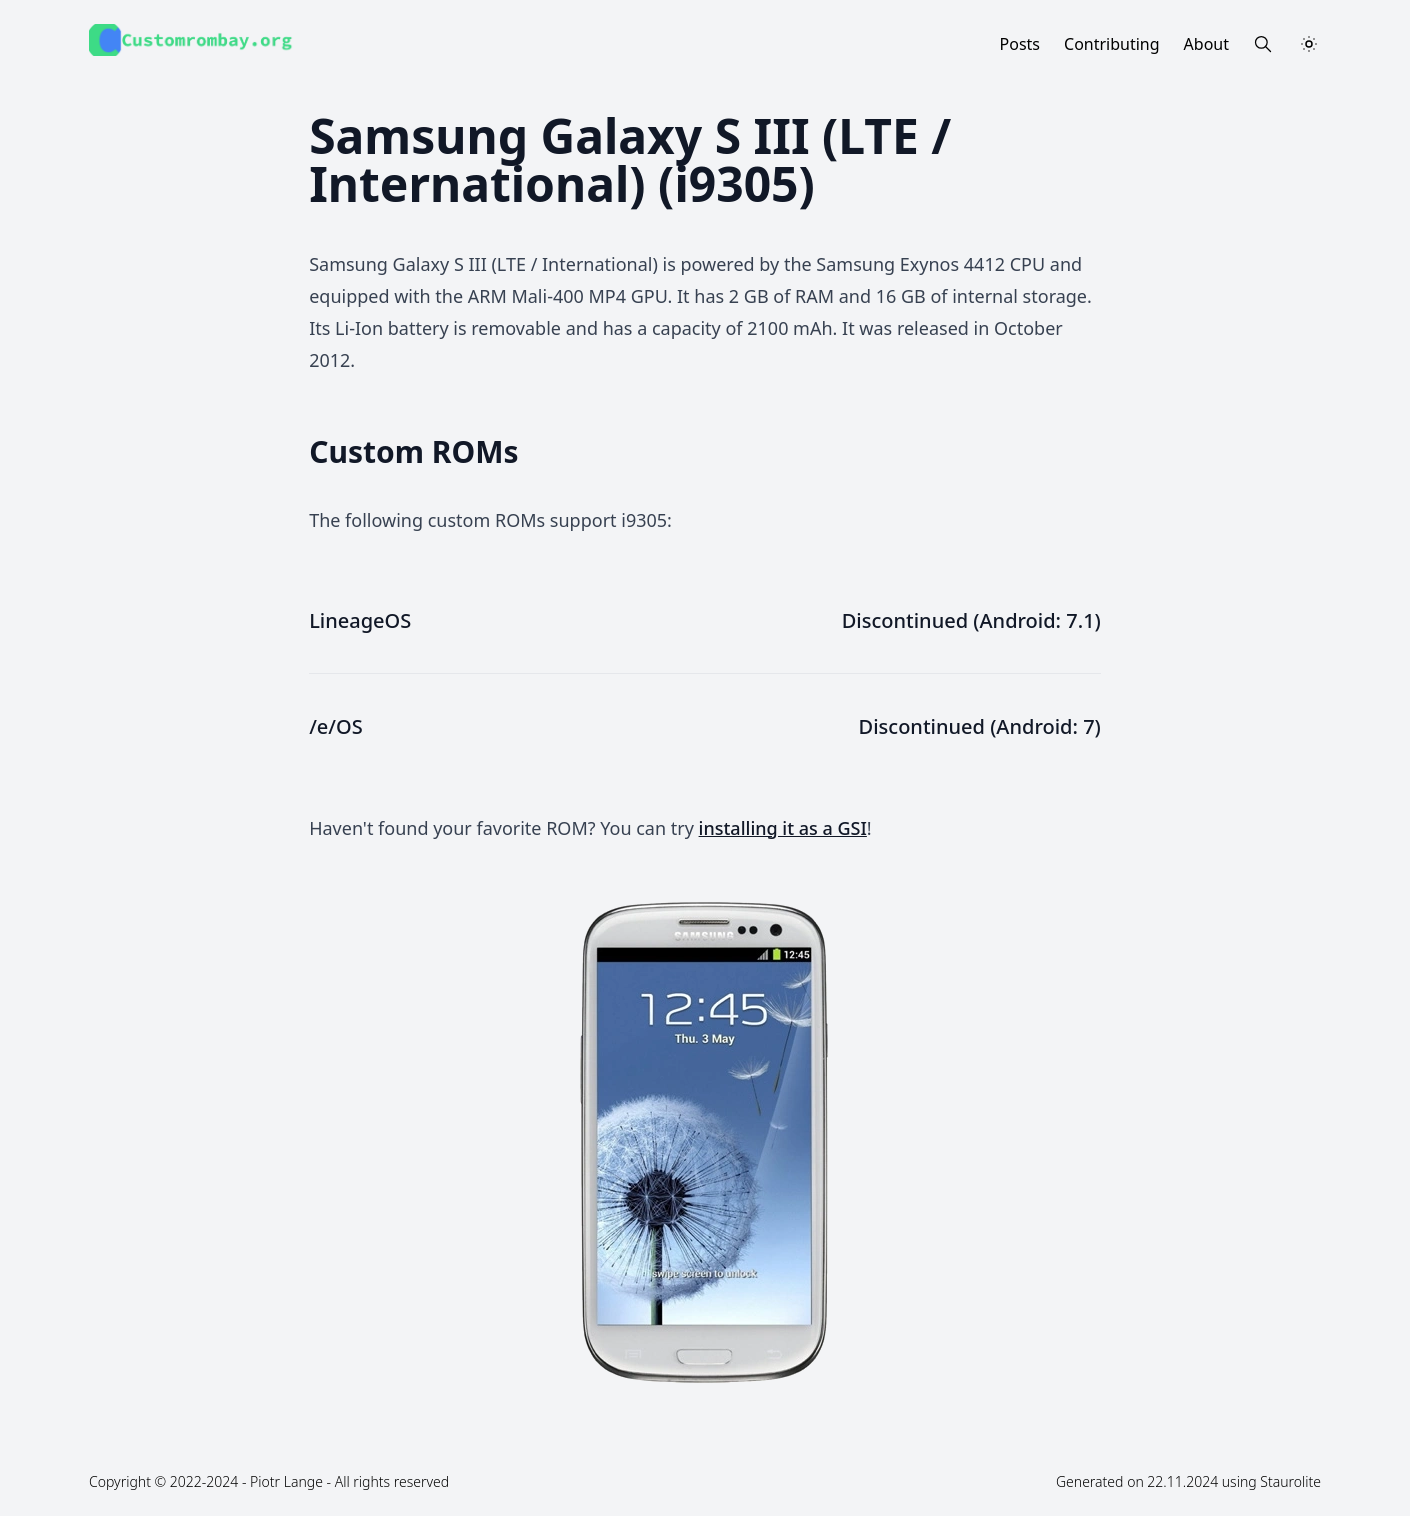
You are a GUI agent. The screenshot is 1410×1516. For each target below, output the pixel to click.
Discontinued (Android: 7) (980, 726)
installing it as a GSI (783, 828)
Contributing (1112, 44)
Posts (1020, 44)
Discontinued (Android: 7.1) (971, 620)
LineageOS (360, 620)
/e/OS (336, 726)
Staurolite (1290, 1481)
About (1206, 44)
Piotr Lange (286, 1481)
